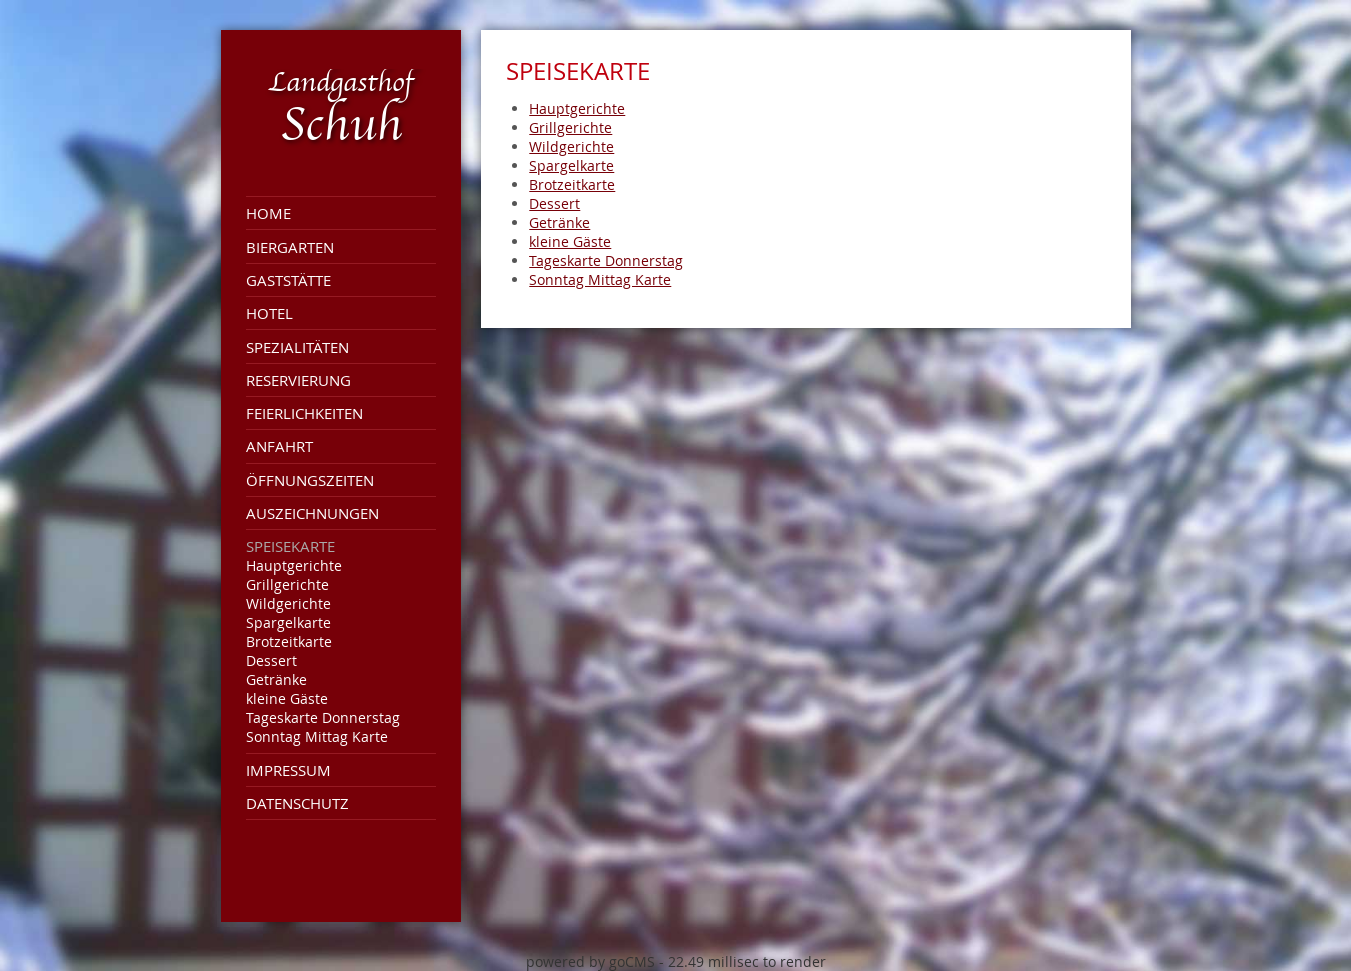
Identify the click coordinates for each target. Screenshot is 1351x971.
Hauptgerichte (294, 565)
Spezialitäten (297, 347)
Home (268, 213)
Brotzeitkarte (289, 641)
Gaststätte (288, 280)
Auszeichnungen (312, 513)
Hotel (269, 313)
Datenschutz (297, 803)
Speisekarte (290, 546)
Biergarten (290, 247)
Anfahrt (279, 446)
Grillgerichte (287, 584)
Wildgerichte (288, 603)
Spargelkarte (288, 622)
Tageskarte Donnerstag (323, 717)
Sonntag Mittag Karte (317, 736)
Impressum (288, 770)
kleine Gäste (287, 698)
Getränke (276, 679)
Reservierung (298, 380)
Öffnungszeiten (310, 480)
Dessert (271, 660)
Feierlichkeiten (304, 413)
